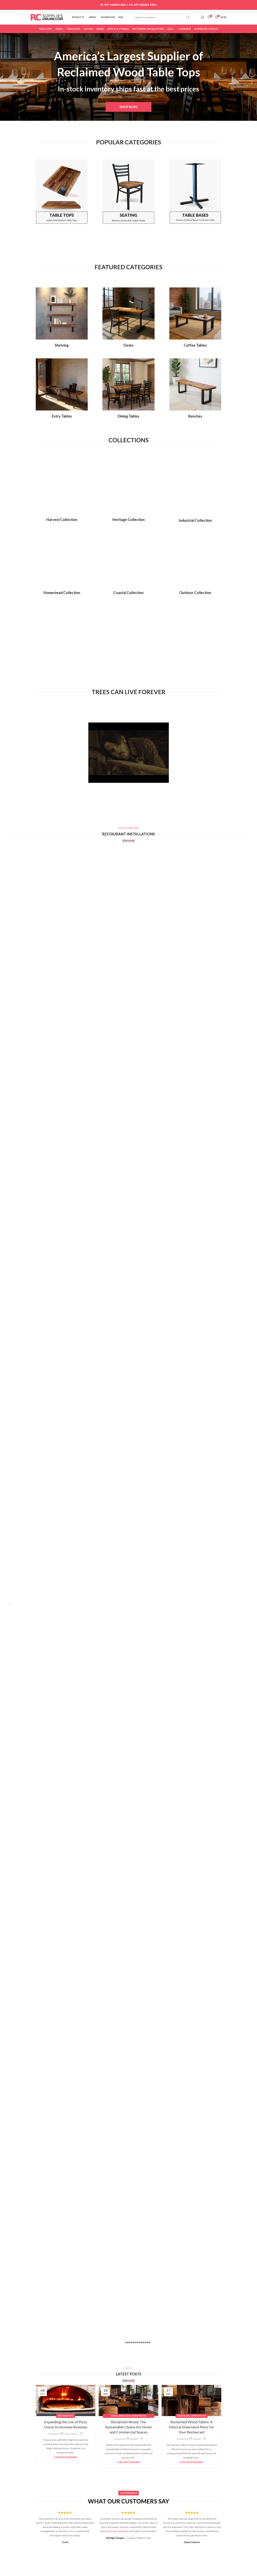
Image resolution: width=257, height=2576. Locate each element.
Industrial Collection (195, 520)
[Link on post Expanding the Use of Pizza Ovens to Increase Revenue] (65, 2400)
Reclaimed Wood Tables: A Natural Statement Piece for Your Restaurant (191, 2427)
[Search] (162, 17)
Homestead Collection (61, 592)
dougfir (134, 2438)
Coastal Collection (128, 592)
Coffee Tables (195, 345)
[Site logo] (47, 16)
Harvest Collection (61, 519)
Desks (128, 345)
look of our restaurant (116, 2531)
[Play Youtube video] (128, 752)
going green (118, 2415)
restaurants (65, 2415)
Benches (195, 416)
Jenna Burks (71, 2433)
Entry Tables (62, 416)
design (181, 2415)
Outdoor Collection (195, 592)
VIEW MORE (128, 840)
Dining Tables (128, 416)
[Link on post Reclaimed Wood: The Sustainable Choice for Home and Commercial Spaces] (128, 2400)
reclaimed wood (136, 2415)
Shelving (62, 345)
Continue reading (65, 2457)
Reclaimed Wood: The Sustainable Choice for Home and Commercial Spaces (128, 2427)
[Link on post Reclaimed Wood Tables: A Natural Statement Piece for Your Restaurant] (191, 2400)
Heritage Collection (128, 519)
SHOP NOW (128, 107)
